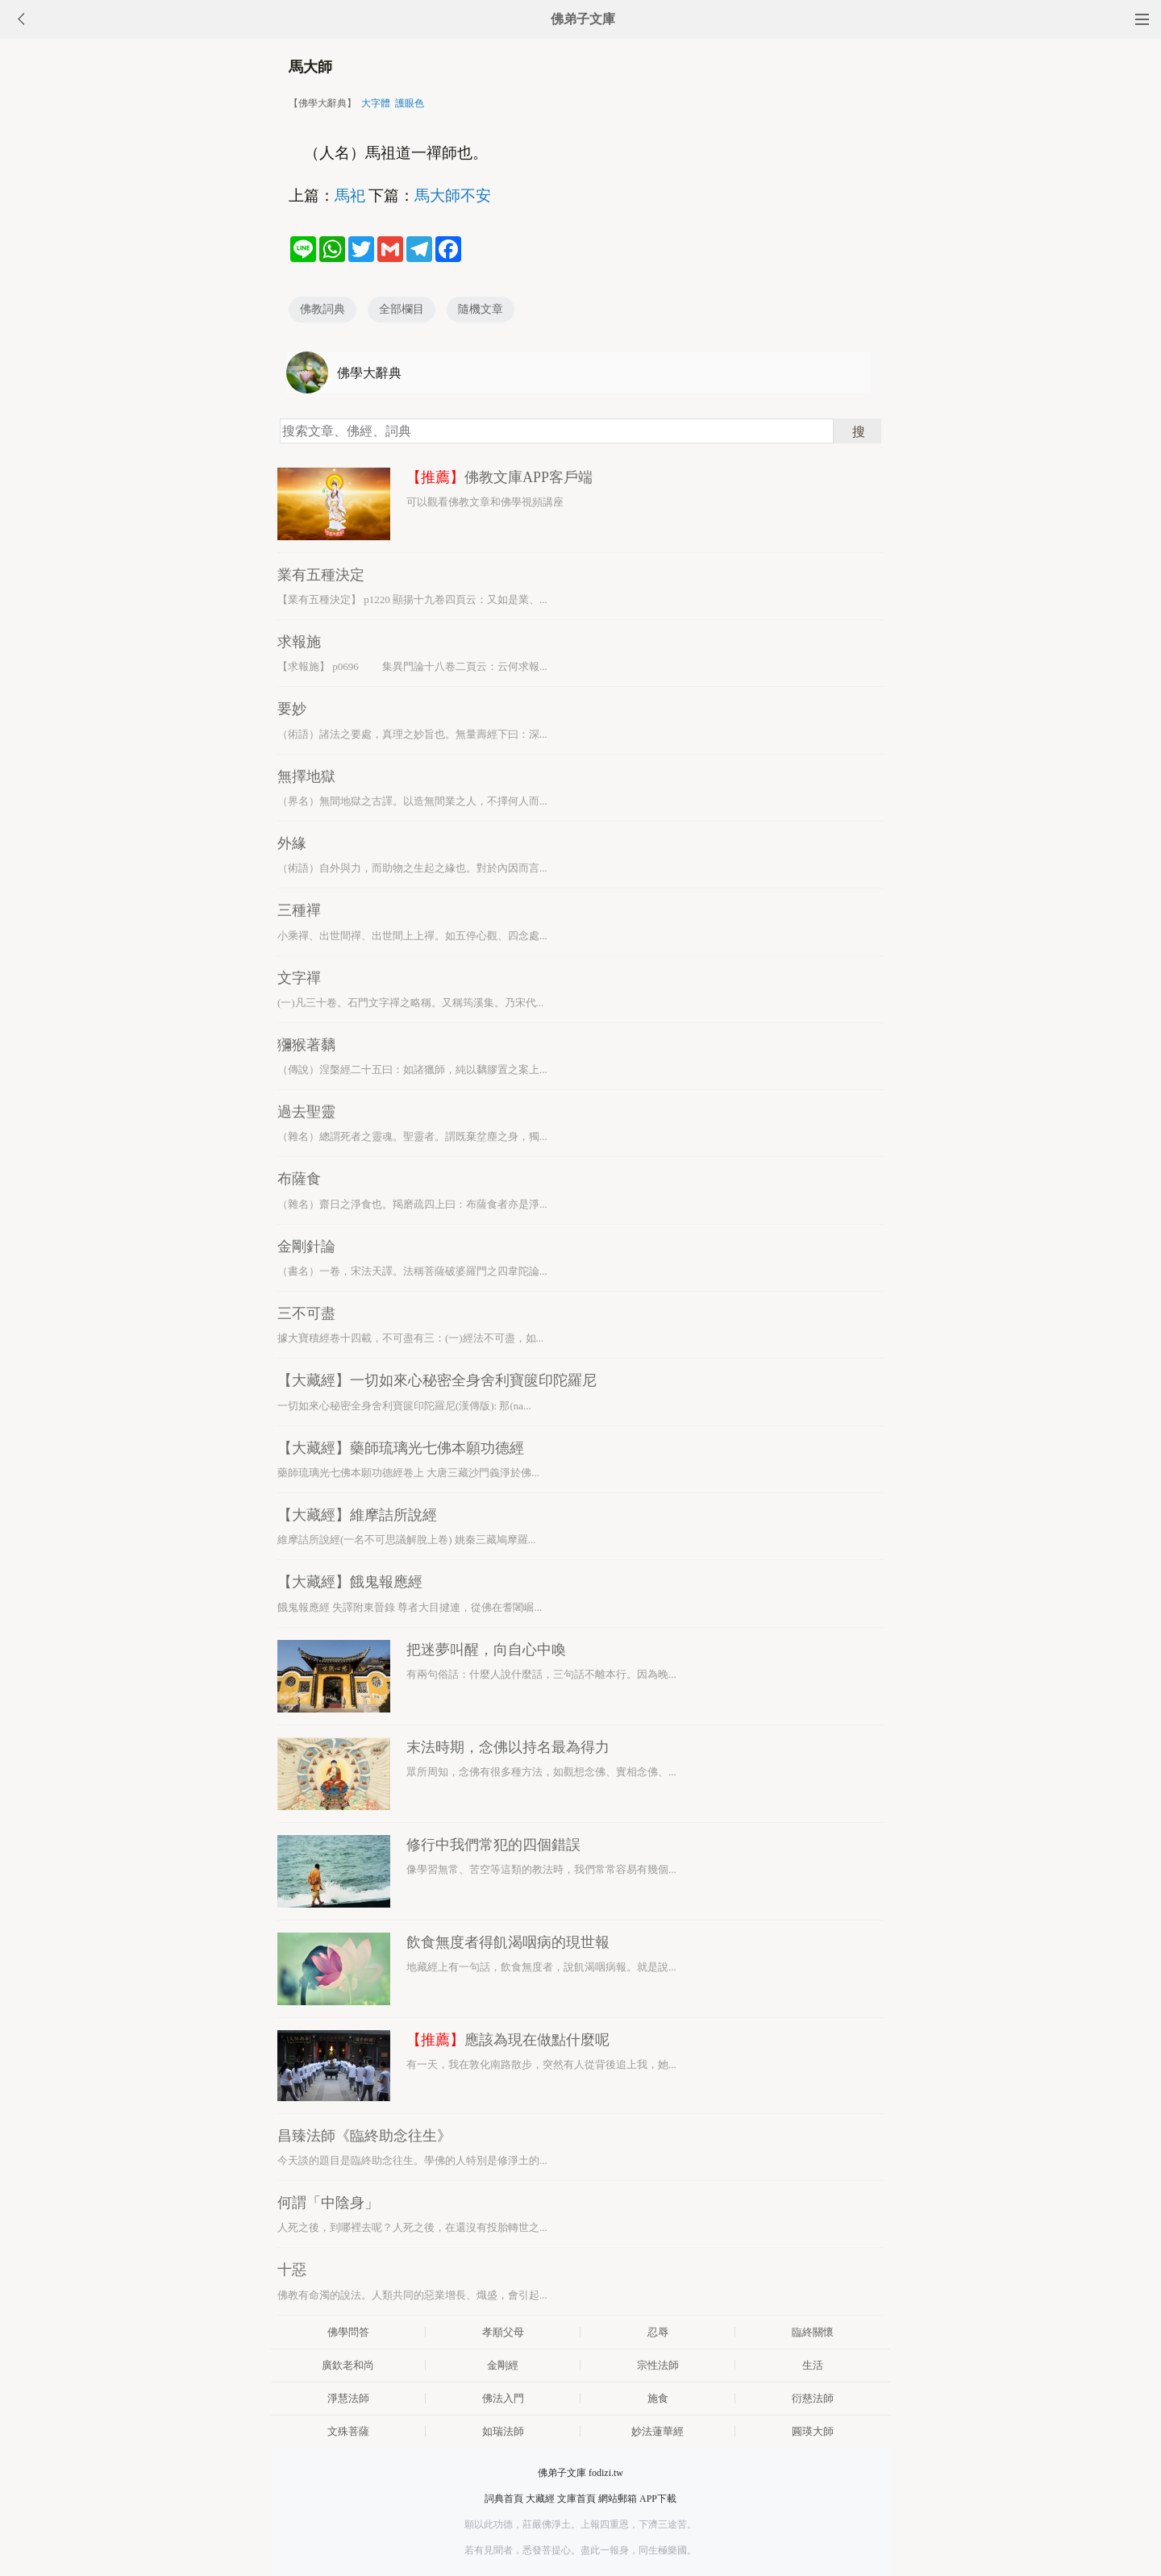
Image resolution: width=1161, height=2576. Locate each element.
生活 (812, 2365)
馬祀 (350, 195)
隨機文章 (480, 309)
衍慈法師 (813, 2398)
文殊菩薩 (348, 2431)
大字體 (375, 103)
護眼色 (409, 103)
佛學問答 (348, 2332)
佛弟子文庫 (583, 19)
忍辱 (657, 2332)
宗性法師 (658, 2365)
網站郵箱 (617, 2498)
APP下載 (657, 2498)
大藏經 (540, 2498)
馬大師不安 (452, 195)
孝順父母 (503, 2332)
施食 (657, 2398)
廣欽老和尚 (348, 2365)
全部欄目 (401, 309)
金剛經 (502, 2365)
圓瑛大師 (813, 2431)
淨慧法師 (348, 2398)
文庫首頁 (576, 2498)
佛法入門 (503, 2398)
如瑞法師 (503, 2431)
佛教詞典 (322, 309)
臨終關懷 (813, 2332)
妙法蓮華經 (657, 2431)
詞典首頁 (504, 2498)
